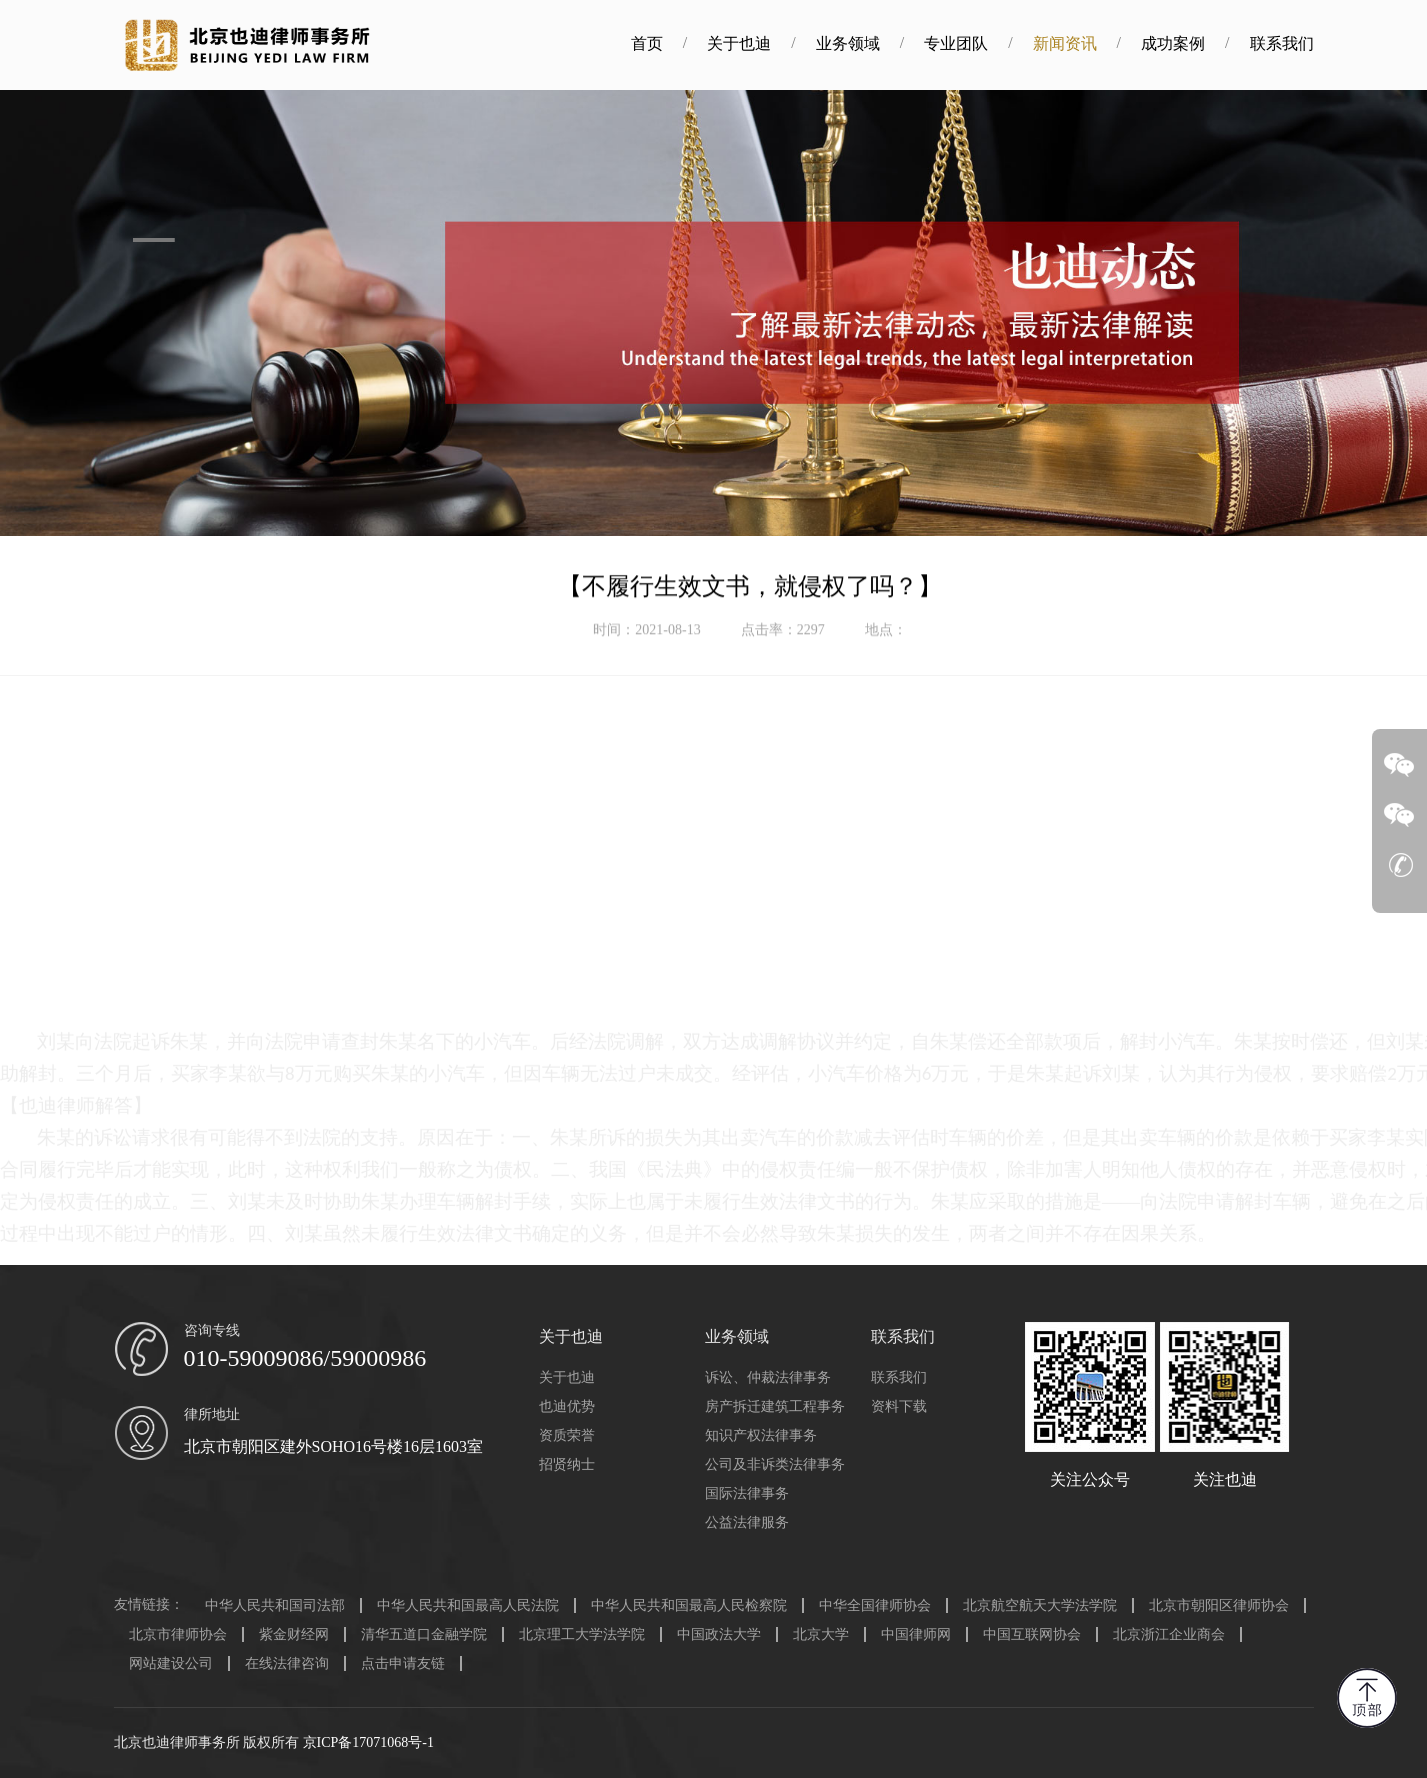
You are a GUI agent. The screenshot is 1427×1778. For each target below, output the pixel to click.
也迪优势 (567, 1406)
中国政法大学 (719, 1634)
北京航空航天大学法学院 (1040, 1605)
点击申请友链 (403, 1663)
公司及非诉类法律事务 (775, 1464)
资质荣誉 (567, 1435)
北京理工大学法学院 (582, 1634)
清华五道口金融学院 (424, 1634)
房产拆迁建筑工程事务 (775, 1406)
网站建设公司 (171, 1663)
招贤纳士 (567, 1464)
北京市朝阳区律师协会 (1219, 1605)
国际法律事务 (747, 1493)
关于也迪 (763, 43)
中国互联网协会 (1032, 1634)
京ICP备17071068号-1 (368, 1742)
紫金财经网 (294, 1634)
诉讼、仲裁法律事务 (768, 1377)
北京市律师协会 (178, 1634)
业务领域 (871, 43)
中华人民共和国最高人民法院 (468, 1605)
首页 (670, 43)
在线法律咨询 (287, 1663)
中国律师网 (916, 1634)
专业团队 (980, 43)
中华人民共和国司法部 (275, 1605)
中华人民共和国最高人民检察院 (689, 1605)
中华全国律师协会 (875, 1605)
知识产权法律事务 (761, 1435)
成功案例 (1196, 43)
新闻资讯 (1088, 43)
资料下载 (899, 1406)
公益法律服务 (747, 1522)
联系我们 (1305, 43)
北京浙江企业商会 (1169, 1634)
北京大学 (821, 1634)
